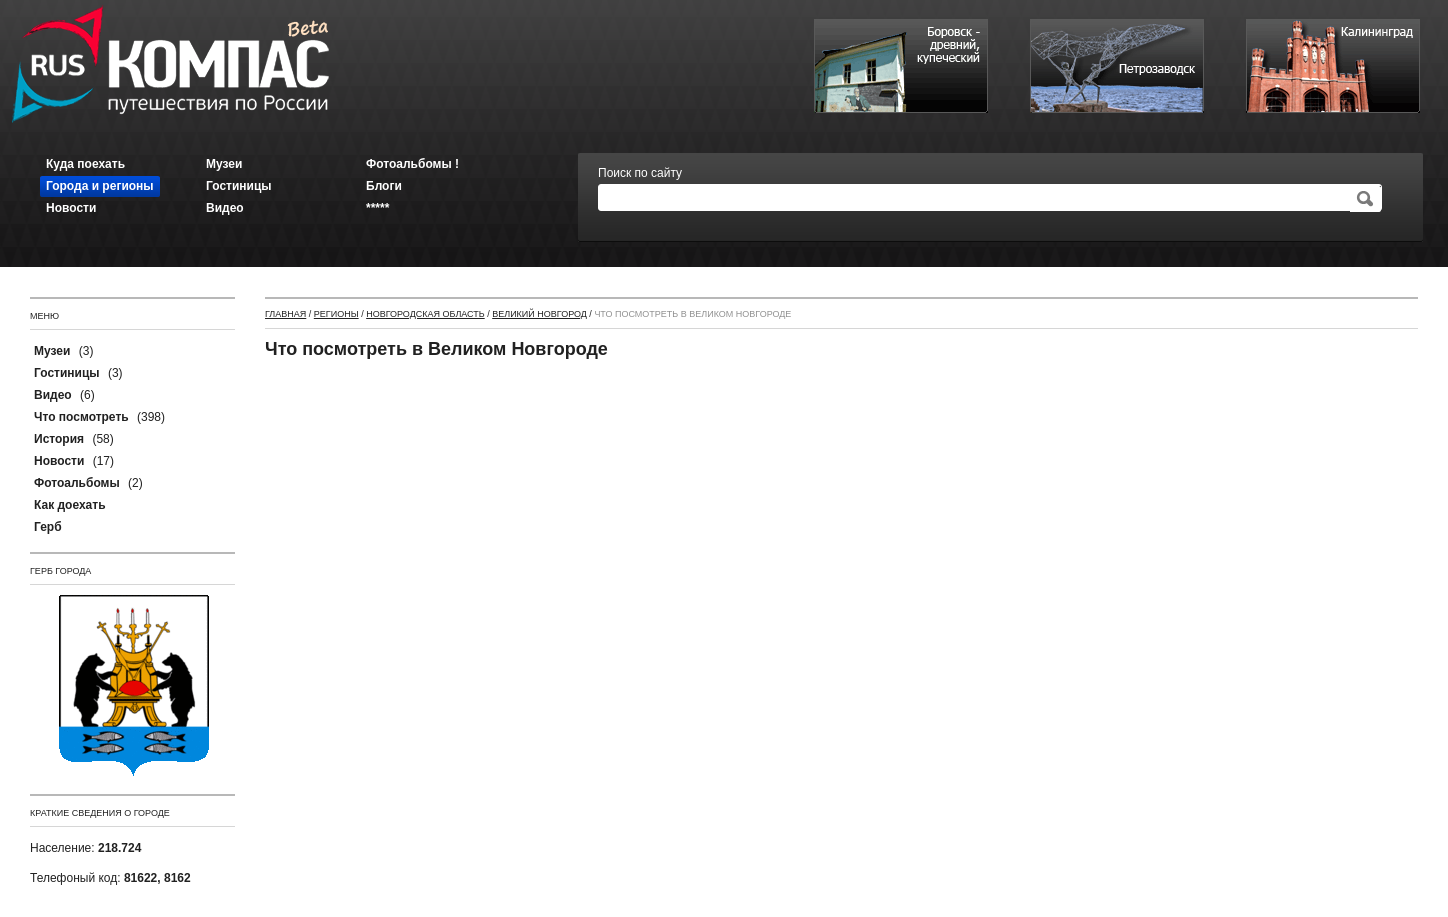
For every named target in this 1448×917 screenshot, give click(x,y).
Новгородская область (425, 314)
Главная (285, 314)
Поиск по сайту (640, 173)
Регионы (336, 314)
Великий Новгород (539, 314)
